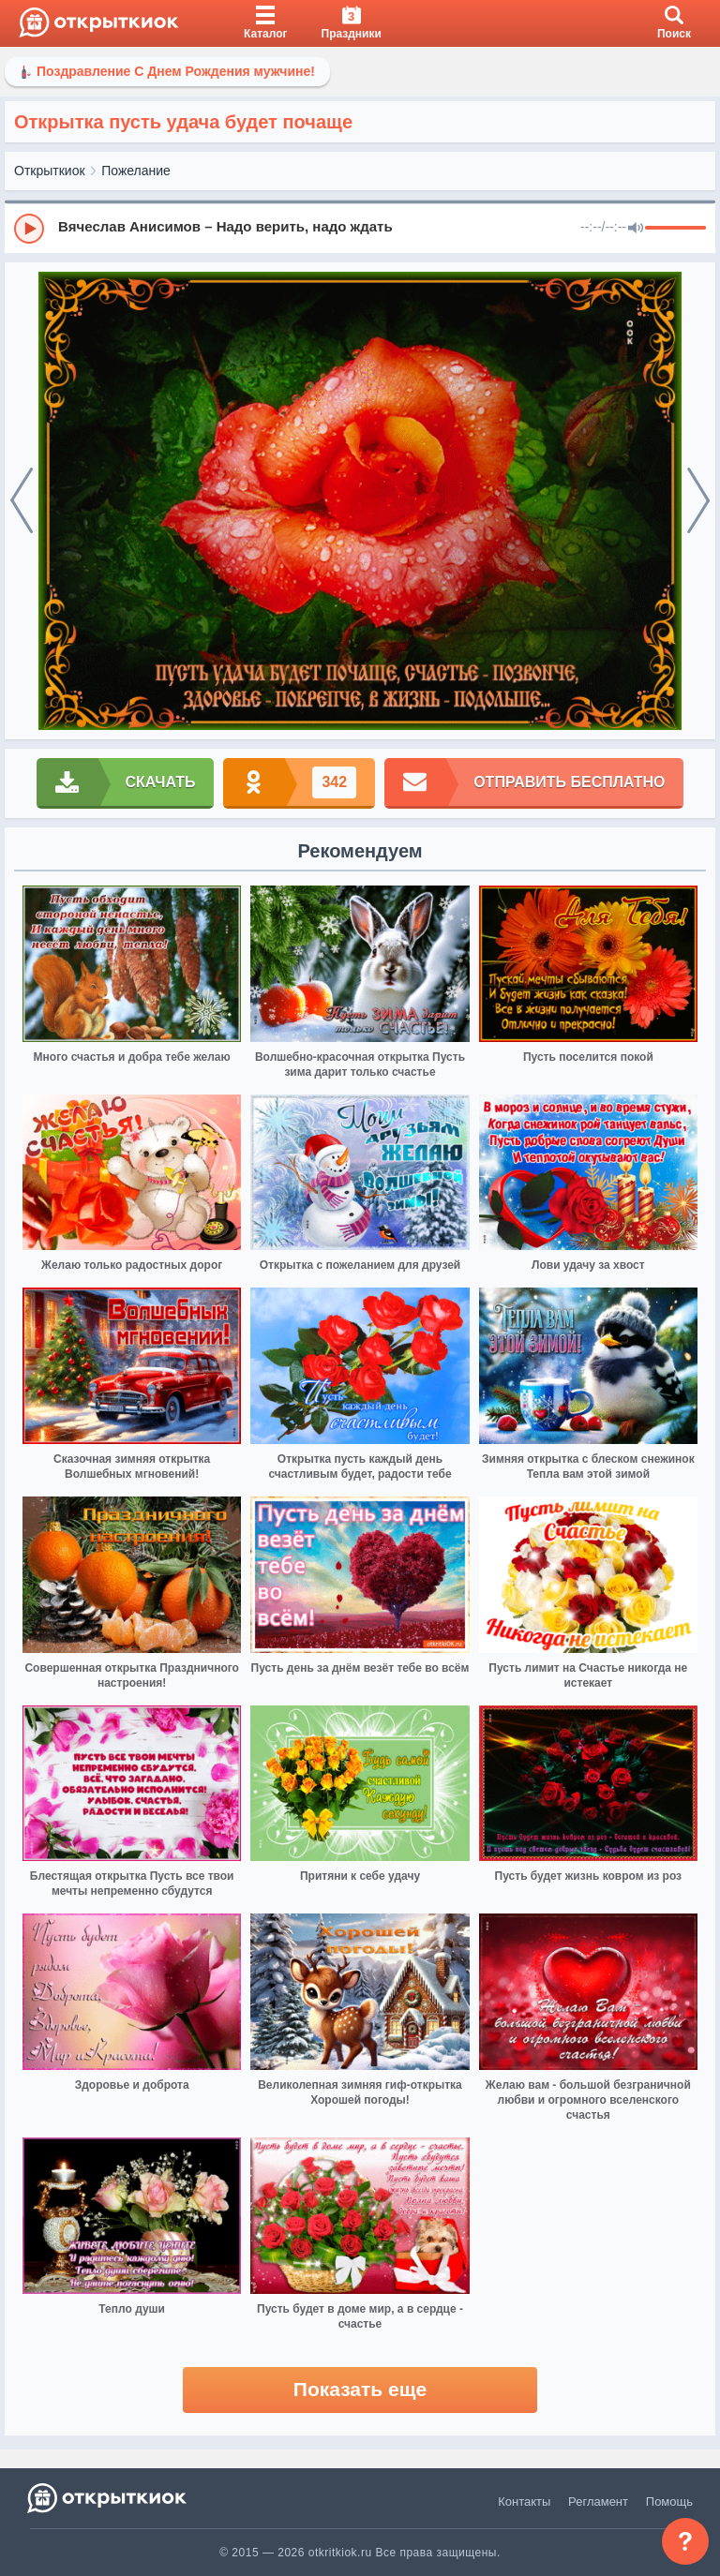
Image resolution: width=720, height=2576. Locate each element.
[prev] (21, 501)
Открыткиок (49, 170)
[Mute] (635, 228)
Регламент (598, 2501)
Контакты (524, 2501)
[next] (698, 501)
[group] (360, 227)
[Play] (29, 229)
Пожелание (136, 170)
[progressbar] (675, 228)
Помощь (669, 2501)
